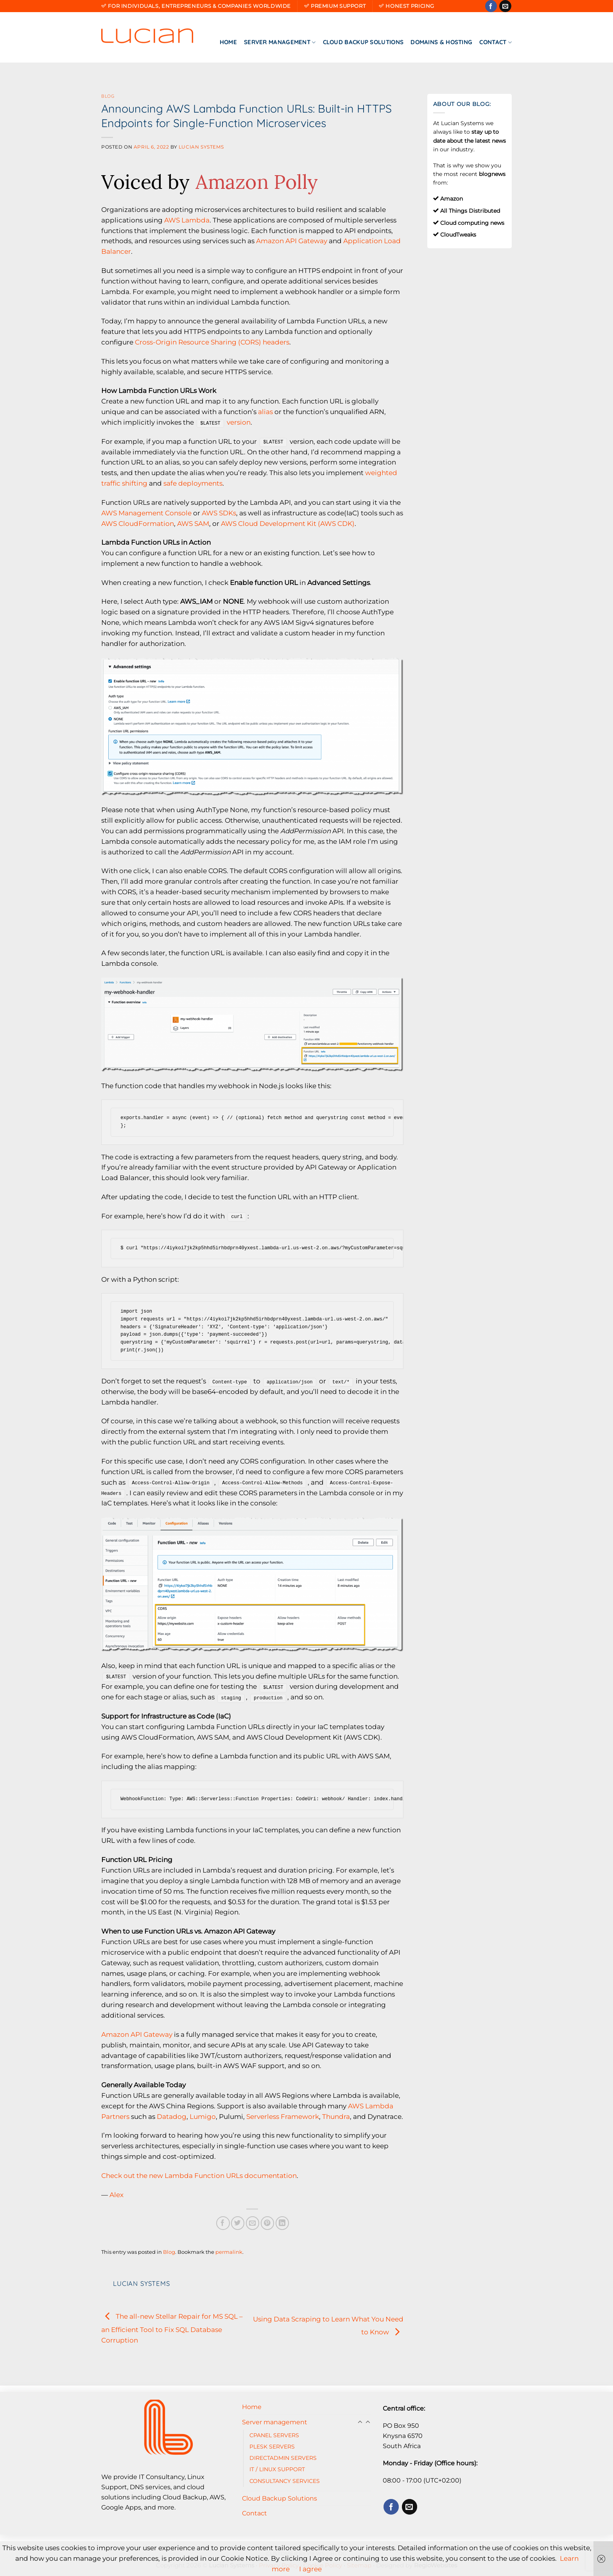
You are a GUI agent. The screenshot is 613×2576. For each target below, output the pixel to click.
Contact (495, 42)
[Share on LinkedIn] (282, 2223)
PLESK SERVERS (272, 2446)
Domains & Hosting (441, 42)
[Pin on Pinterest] (267, 2223)
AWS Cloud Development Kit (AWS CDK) (288, 523)
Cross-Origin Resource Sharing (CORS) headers (212, 342)
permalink (228, 2252)
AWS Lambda (187, 220)
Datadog (171, 2116)
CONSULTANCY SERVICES (284, 2481)
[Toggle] (368, 2422)
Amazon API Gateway (291, 241)
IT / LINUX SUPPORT (277, 2469)
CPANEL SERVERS (274, 2435)
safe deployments (192, 483)
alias (265, 412)
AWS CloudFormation (137, 523)
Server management (280, 42)
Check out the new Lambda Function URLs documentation (199, 2176)
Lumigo (203, 2116)
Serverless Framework (282, 2116)
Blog (107, 96)
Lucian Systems (201, 147)
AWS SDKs (219, 513)
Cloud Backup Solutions (363, 42)
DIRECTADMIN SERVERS (283, 2457)
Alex (116, 2195)
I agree (310, 2569)
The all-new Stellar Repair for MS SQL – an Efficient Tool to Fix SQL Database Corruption (172, 2328)
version (239, 422)
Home (228, 42)
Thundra (336, 2116)
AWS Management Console (146, 513)
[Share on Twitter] (238, 2223)
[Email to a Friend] (253, 2223)
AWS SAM (193, 523)
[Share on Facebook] (223, 2223)
